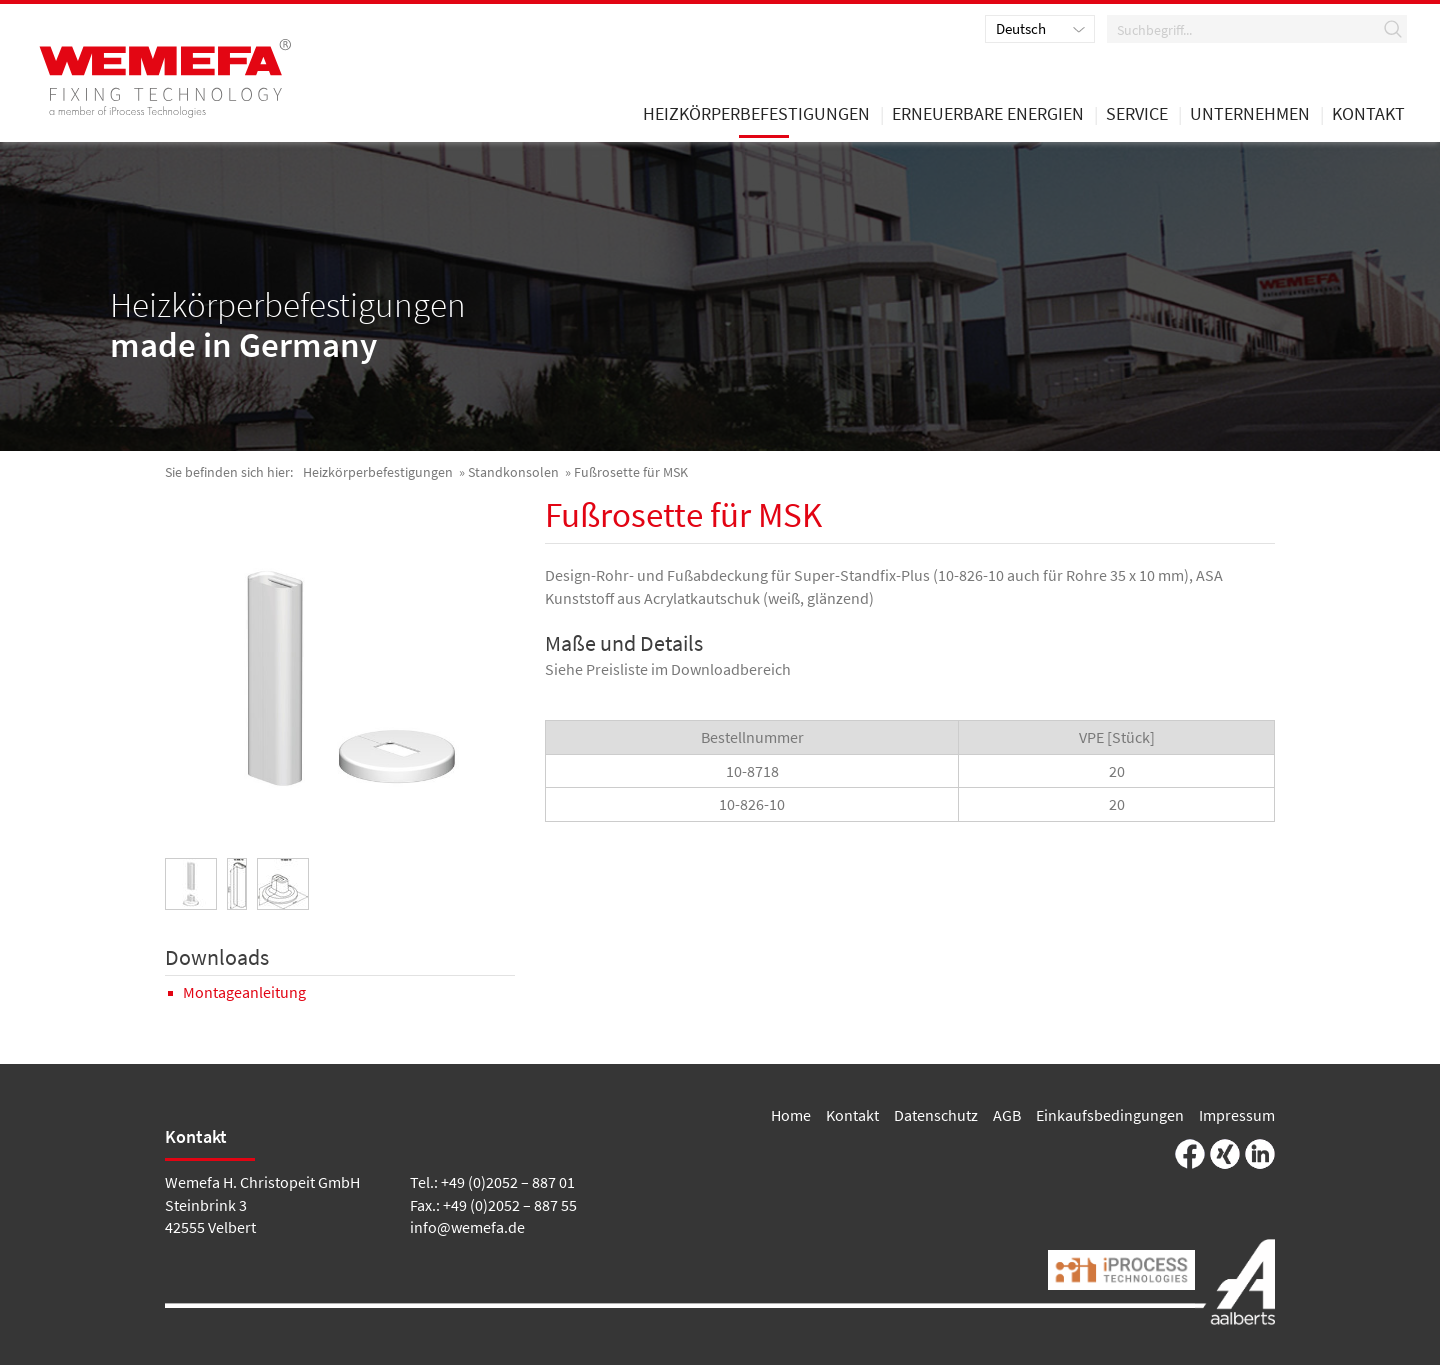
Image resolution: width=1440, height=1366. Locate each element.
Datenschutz (936, 1116)
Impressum (1237, 1116)
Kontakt (852, 1116)
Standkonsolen (513, 474)
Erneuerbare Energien (988, 118)
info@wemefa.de (467, 1229)
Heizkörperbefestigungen (378, 474)
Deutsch (1021, 29)
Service (1137, 118)
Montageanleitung (244, 994)
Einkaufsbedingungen (1110, 1116)
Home (791, 1116)
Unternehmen (1250, 118)
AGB (1007, 1116)
